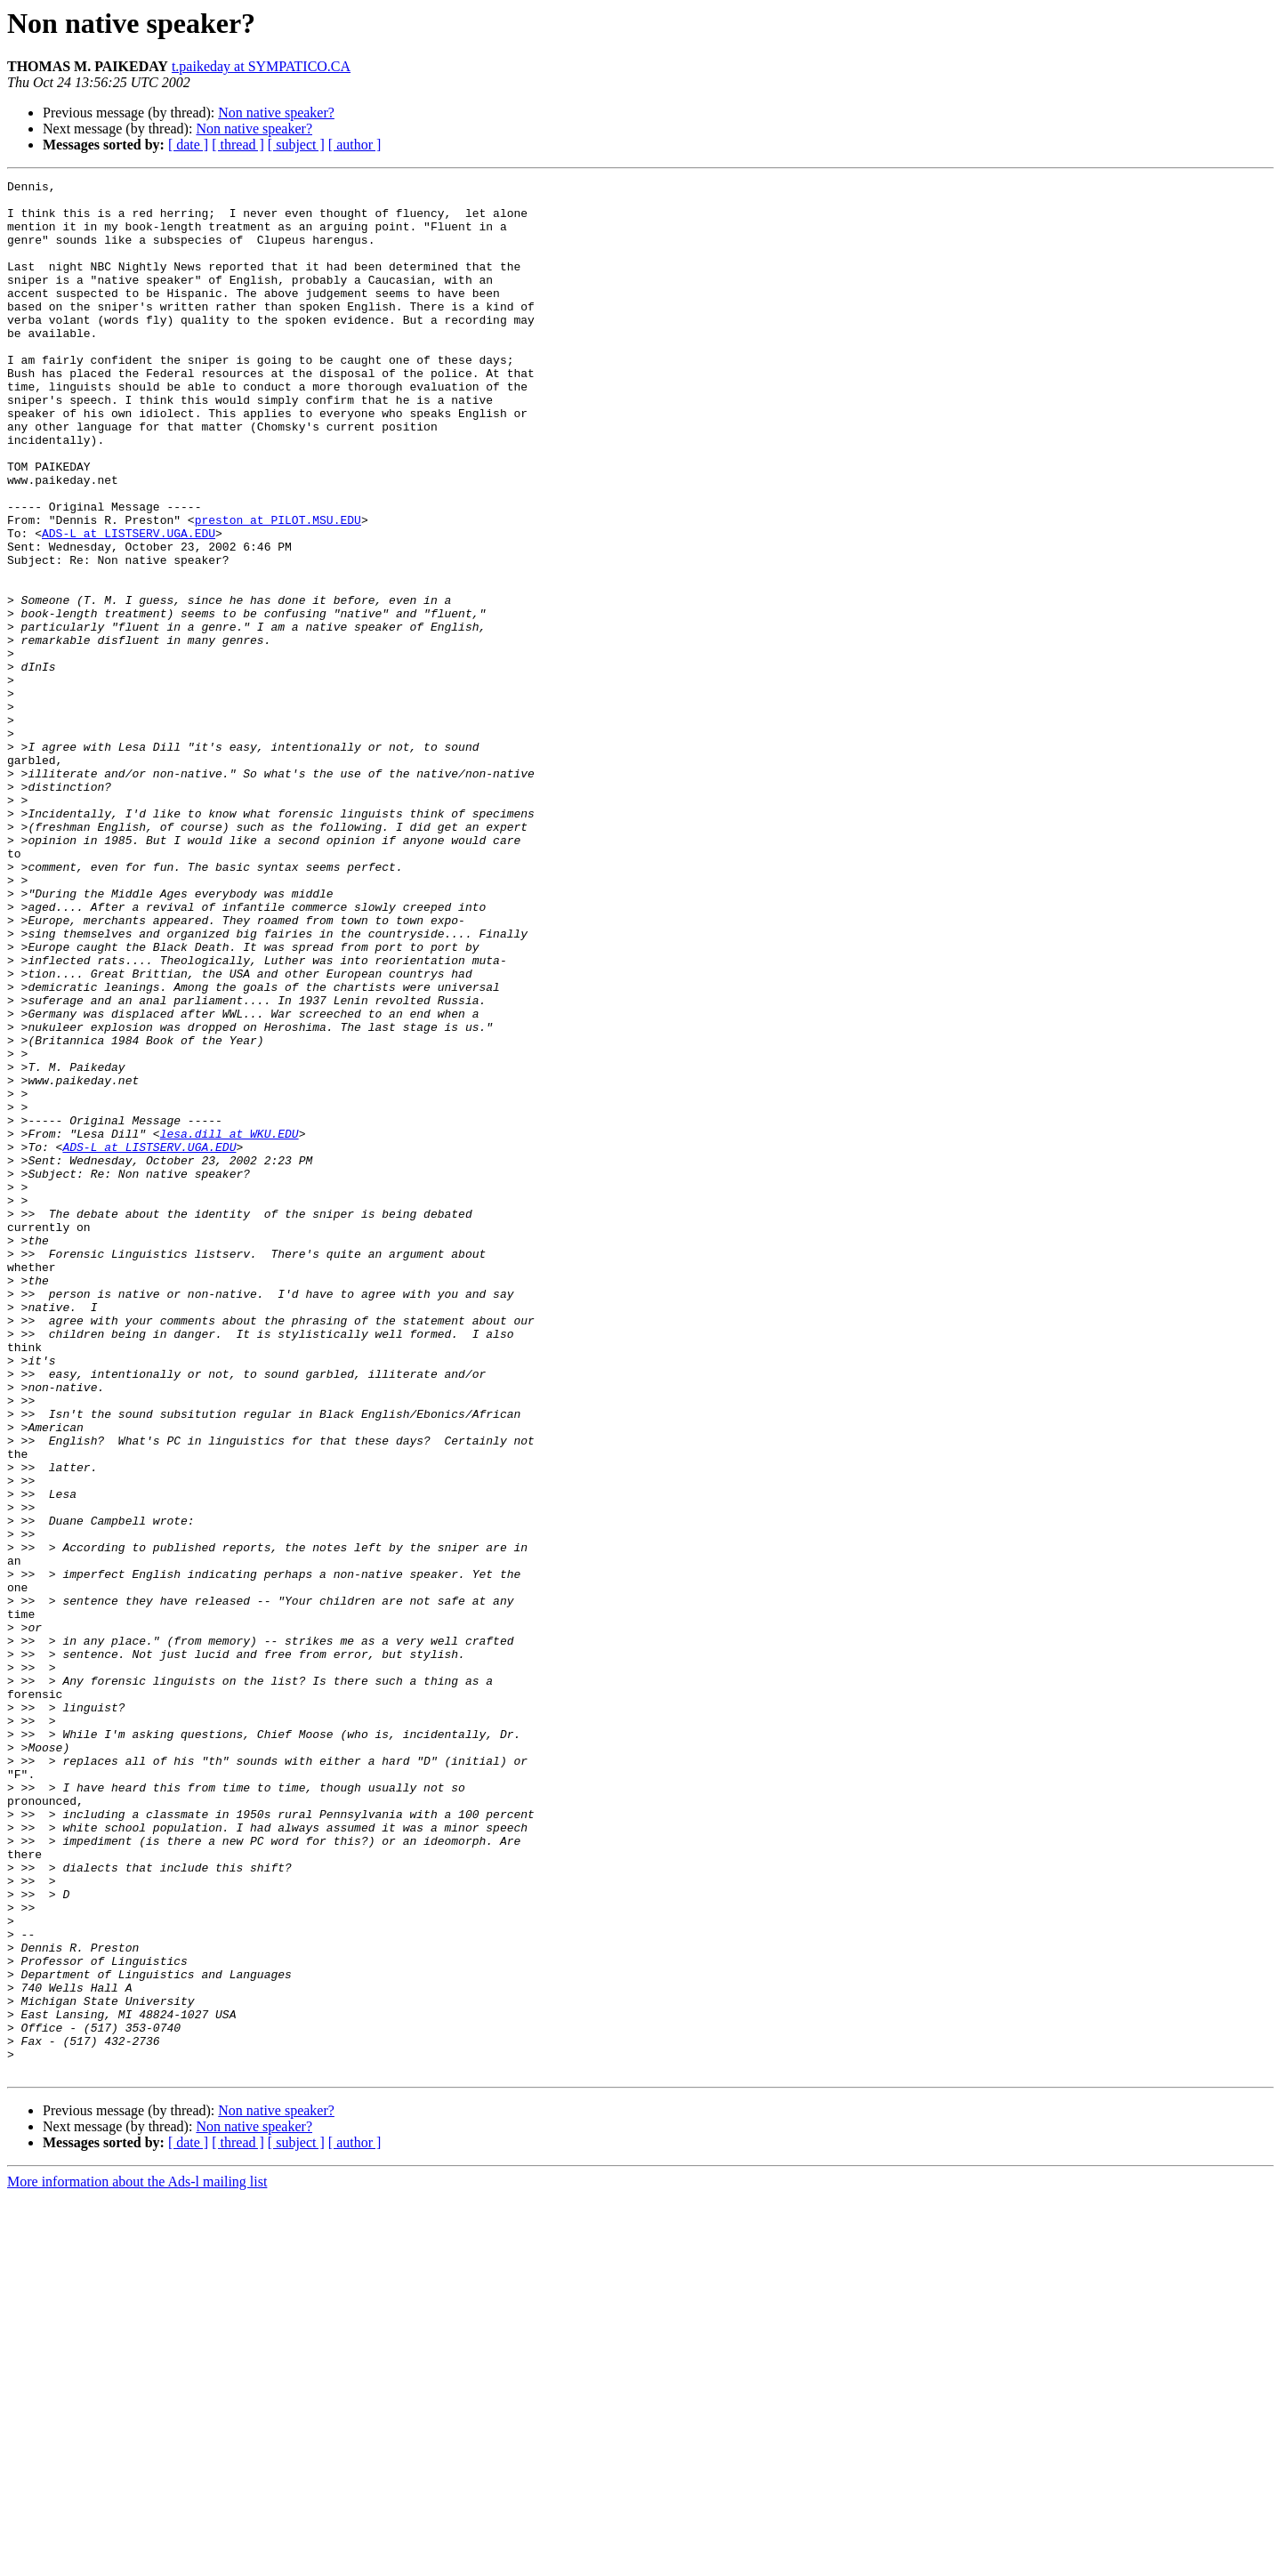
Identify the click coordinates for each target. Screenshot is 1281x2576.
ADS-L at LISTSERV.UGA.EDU (128, 605)
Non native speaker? (276, 112)
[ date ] (188, 144)
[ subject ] (296, 144)
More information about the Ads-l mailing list (137, 2560)
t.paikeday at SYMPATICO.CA (261, 66)
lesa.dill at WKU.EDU (229, 1325)
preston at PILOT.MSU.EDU (278, 589)
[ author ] (355, 144)
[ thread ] (238, 144)
